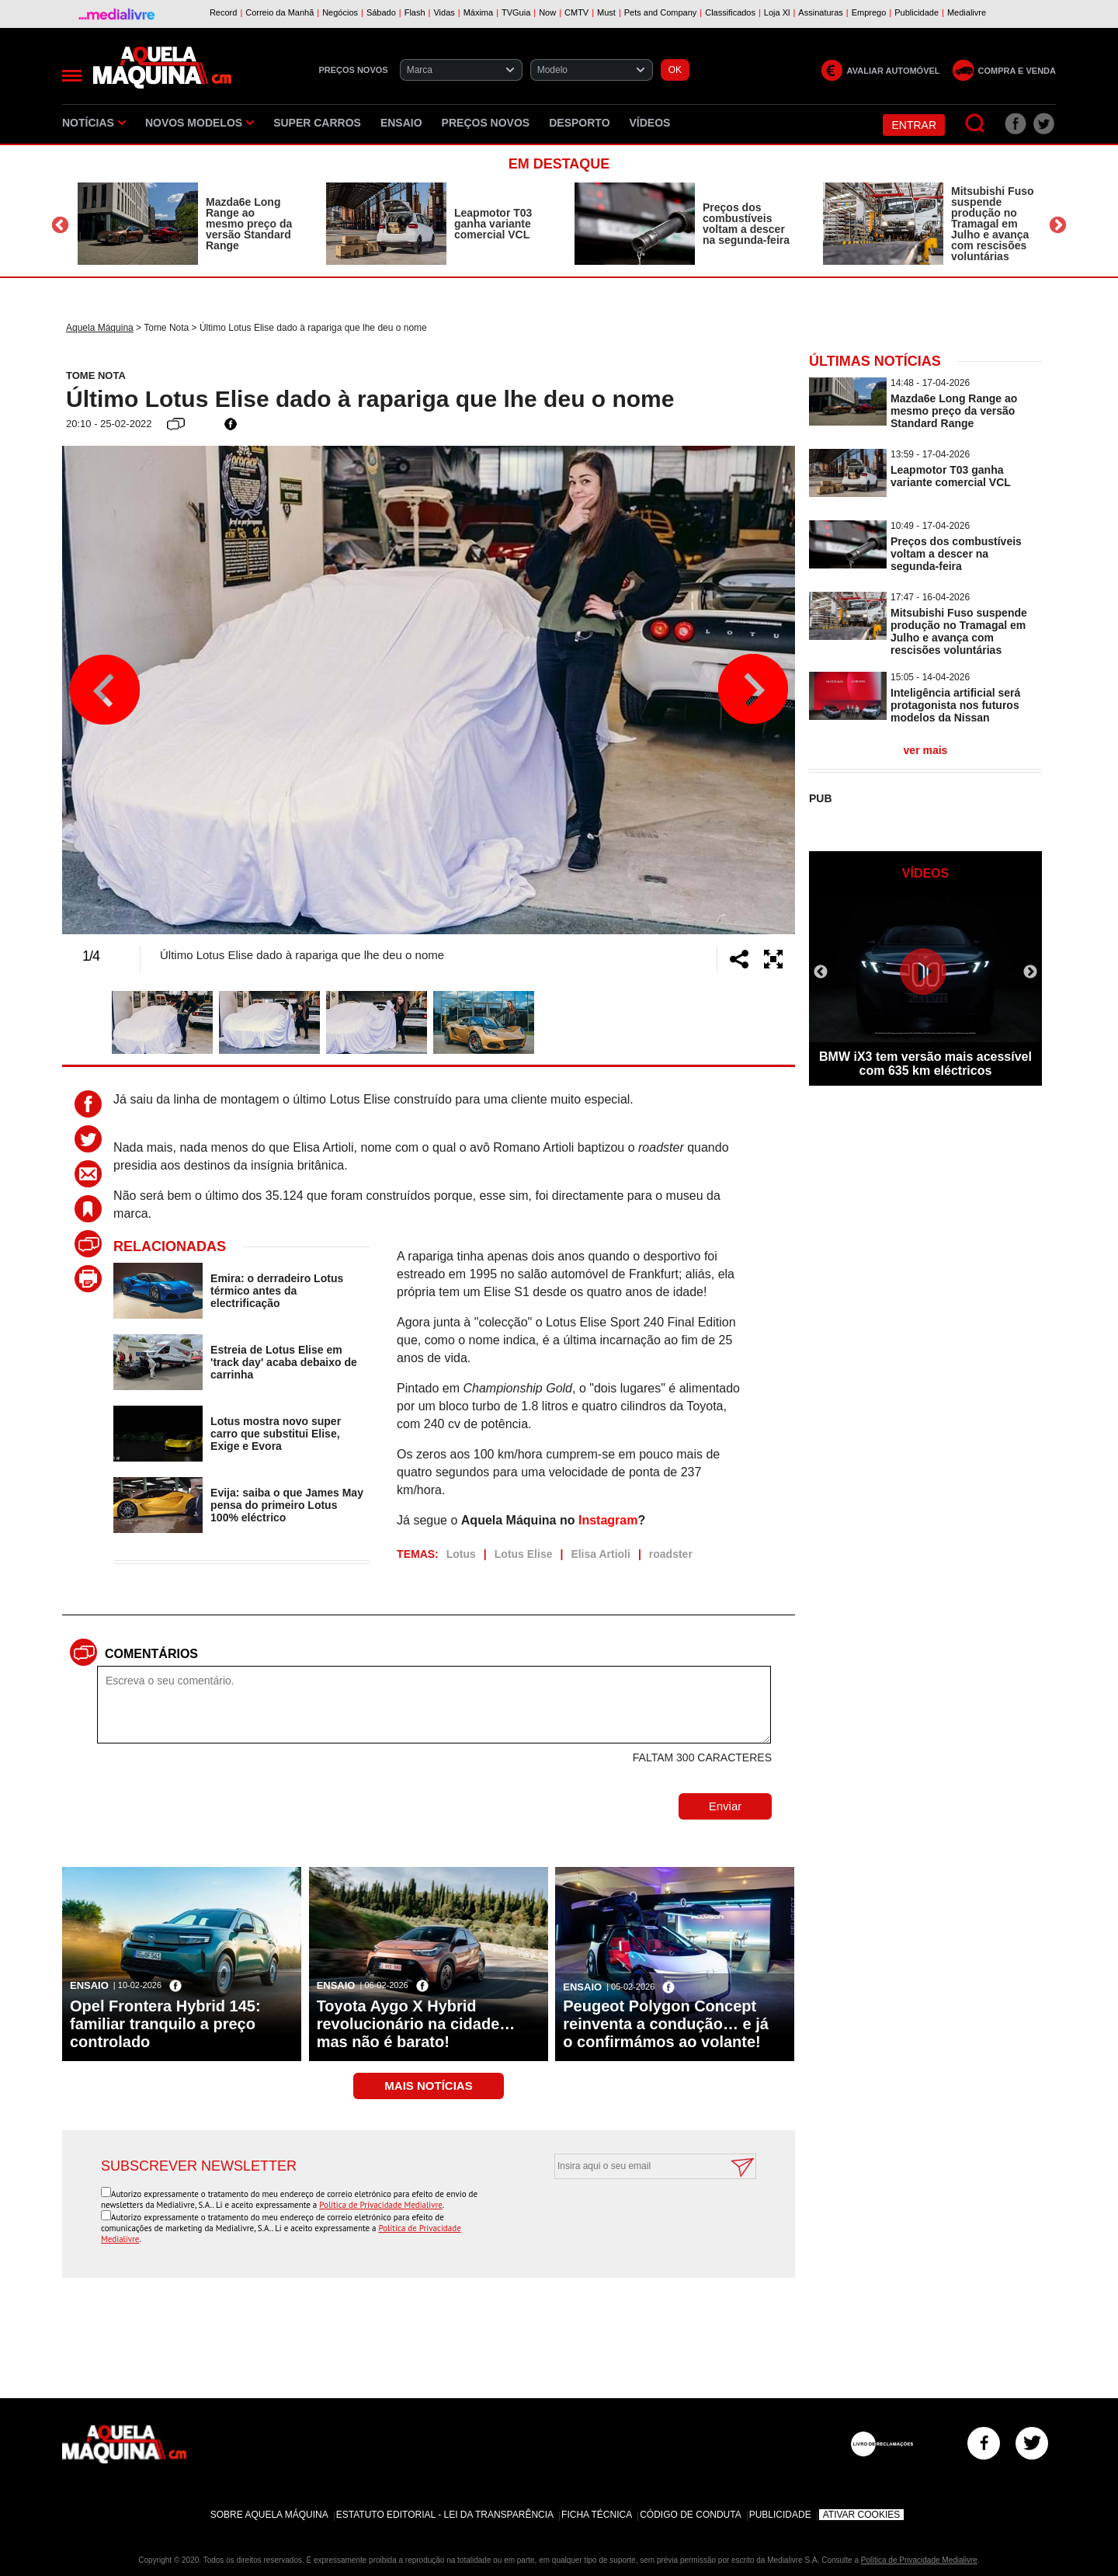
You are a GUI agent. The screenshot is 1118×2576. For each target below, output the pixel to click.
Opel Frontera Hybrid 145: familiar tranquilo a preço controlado (165, 2023)
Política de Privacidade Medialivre (381, 2204)
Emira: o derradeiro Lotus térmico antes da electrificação (276, 1290)
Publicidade (780, 2514)
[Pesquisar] (975, 124)
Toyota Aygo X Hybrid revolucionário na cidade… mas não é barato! (416, 2023)
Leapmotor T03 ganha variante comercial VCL (493, 224)
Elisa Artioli (600, 1554)
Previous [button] (60, 225)
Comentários (151, 1653)
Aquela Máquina (100, 327)
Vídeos (650, 122)
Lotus (461, 1554)
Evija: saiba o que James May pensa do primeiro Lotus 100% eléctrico (286, 1505)
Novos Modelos (199, 122)
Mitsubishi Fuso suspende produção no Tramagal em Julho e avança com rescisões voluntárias (992, 223)
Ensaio (401, 122)
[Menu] (72, 75)
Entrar (913, 125)
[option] (186, 224)
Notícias (94, 122)
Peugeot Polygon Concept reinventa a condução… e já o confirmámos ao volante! (666, 2023)
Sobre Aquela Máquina (269, 2514)
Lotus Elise (524, 1554)
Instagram (607, 1520)
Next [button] (1058, 225)
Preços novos (486, 122)
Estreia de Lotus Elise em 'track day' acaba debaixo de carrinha (283, 1362)
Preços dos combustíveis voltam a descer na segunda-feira (746, 223)
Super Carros (317, 122)
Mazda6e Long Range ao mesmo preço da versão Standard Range (249, 224)
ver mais (926, 750)
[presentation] (638, 2217)
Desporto (579, 122)
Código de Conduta (690, 2514)
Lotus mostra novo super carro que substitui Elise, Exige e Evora (275, 1433)
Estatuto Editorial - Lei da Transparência (445, 2514)
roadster (671, 1554)
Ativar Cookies (862, 2514)
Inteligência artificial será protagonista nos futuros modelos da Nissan (955, 705)
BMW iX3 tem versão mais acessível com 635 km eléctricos (925, 1063)
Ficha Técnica (596, 2514)
